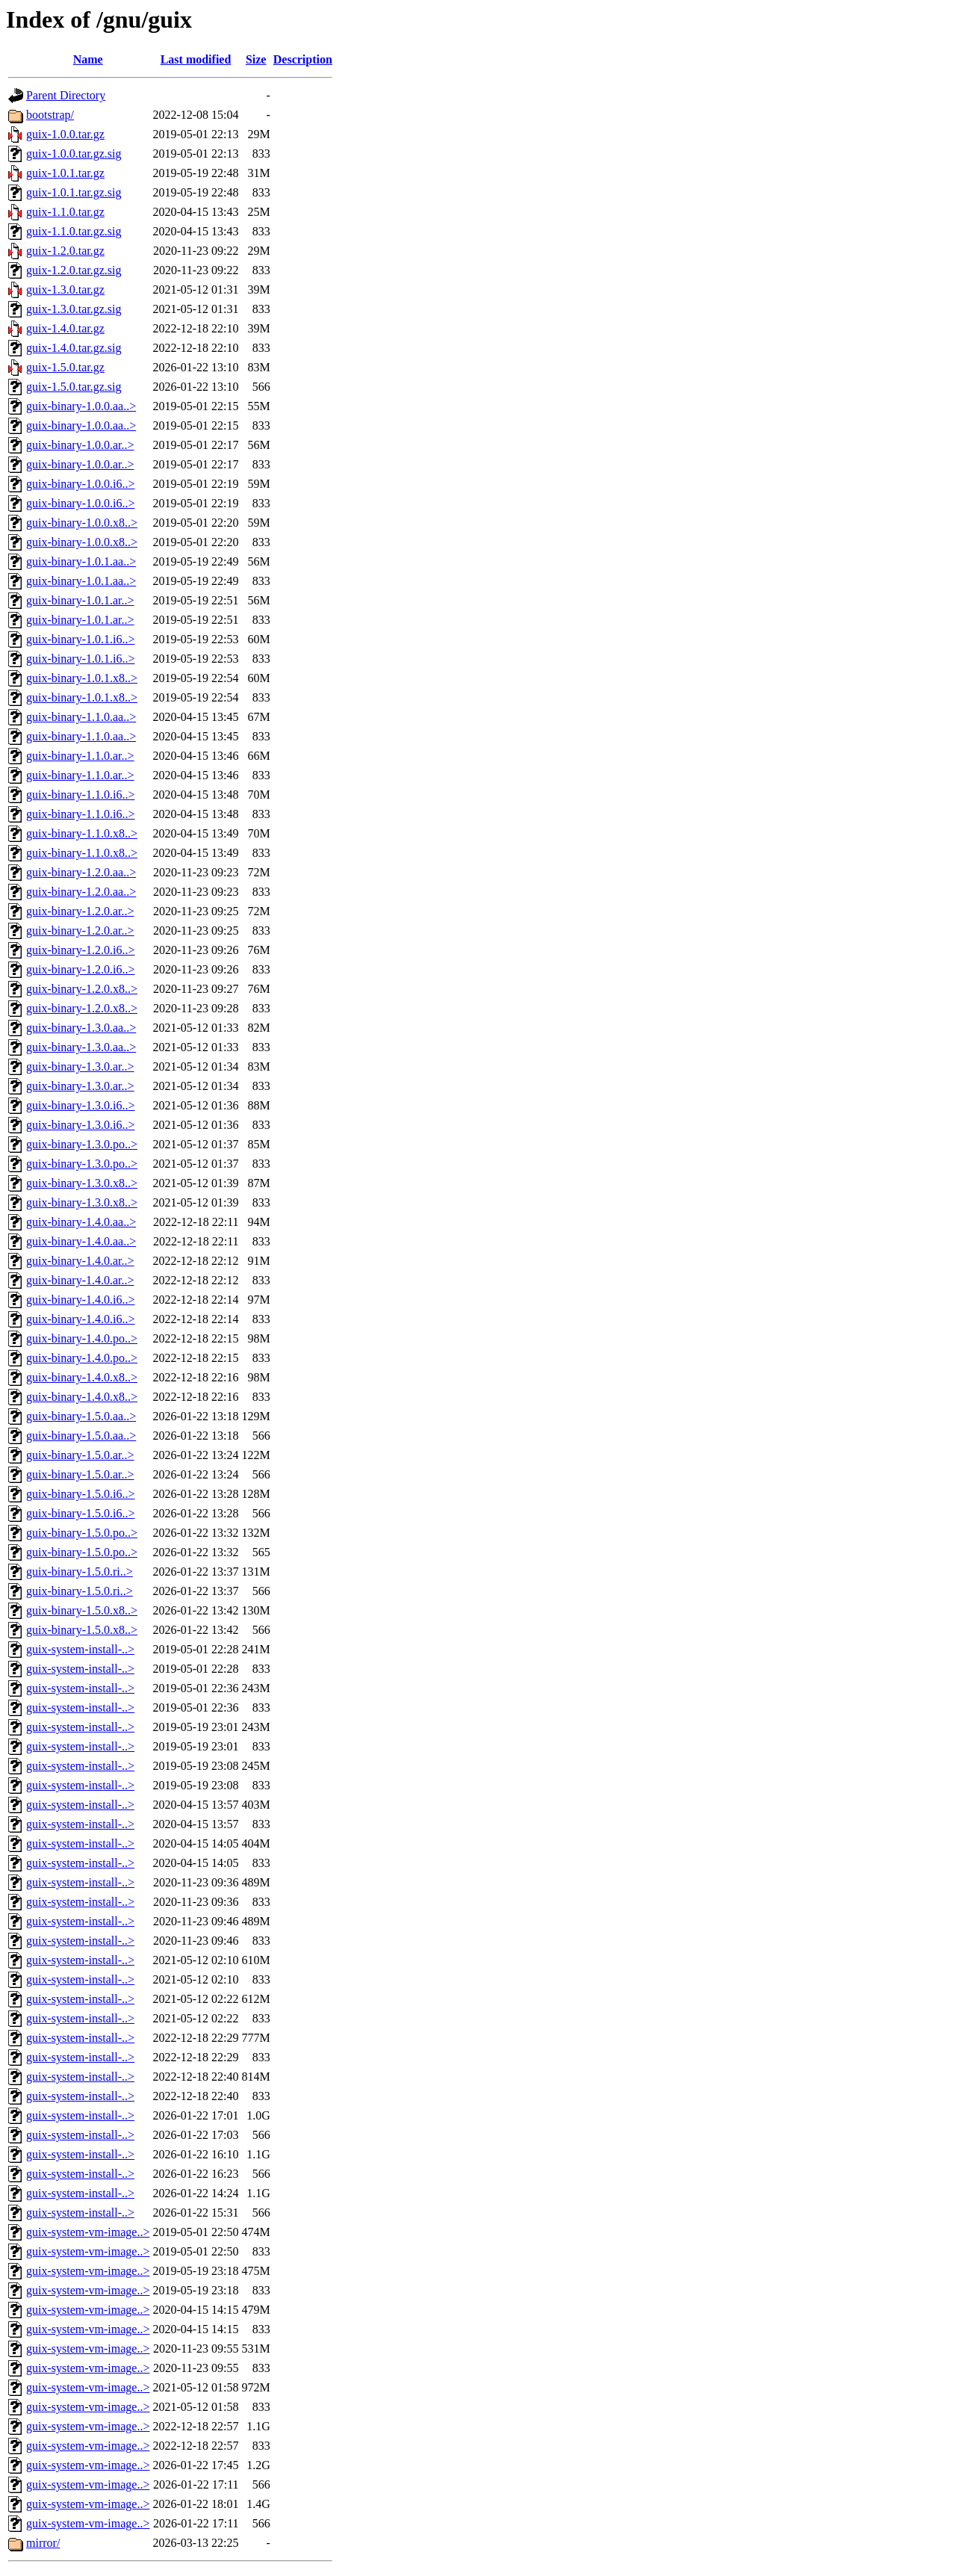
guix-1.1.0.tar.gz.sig (74, 231)
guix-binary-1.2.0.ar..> (80, 911)
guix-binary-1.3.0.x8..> (81, 1183)
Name (88, 59)
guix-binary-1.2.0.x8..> (81, 988)
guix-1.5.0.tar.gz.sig (74, 386)
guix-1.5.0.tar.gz (65, 367)
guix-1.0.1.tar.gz (65, 173)
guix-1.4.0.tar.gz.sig (74, 347)
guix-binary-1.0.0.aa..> (81, 406)
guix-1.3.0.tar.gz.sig (74, 309)
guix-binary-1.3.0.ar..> (80, 1066)
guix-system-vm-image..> (87, 2232)
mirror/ (43, 2542)
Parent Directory (65, 95)
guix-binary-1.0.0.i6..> (80, 483)
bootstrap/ (50, 114)
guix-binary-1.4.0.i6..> (80, 1299)
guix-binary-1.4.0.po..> (81, 1338)
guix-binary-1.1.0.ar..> (80, 755)
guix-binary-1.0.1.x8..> (81, 678)
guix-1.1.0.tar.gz (65, 211)
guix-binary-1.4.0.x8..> (81, 1377)
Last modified (196, 59)
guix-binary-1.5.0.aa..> (81, 1416)
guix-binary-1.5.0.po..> (81, 1532)
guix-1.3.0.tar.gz (65, 289)
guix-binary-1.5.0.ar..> (80, 1455)
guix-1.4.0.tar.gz (65, 328)
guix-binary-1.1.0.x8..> (81, 833)
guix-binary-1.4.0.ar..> (80, 1260)
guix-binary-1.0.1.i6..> (80, 639)
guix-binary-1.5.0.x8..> (81, 1610)
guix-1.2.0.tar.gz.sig (74, 270)
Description (302, 59)
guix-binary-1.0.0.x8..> (81, 522)
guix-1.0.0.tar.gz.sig (74, 153)
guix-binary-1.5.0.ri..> (79, 1571)
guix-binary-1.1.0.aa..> (81, 716)
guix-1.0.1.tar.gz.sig (74, 192)
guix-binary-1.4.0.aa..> (81, 1222)
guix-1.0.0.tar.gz (65, 134)
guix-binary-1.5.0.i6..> (80, 1493)
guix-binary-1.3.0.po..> (81, 1144)
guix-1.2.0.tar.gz (65, 250)
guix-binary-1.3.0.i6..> (80, 1105)
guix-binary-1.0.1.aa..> (81, 561)
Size (256, 59)
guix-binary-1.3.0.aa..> (81, 1027)
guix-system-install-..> (80, 1649)
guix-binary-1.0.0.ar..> (80, 445)
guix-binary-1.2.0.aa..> (81, 872)
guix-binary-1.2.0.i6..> (80, 950)
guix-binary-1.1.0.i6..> (80, 794)
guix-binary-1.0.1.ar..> (80, 600)
